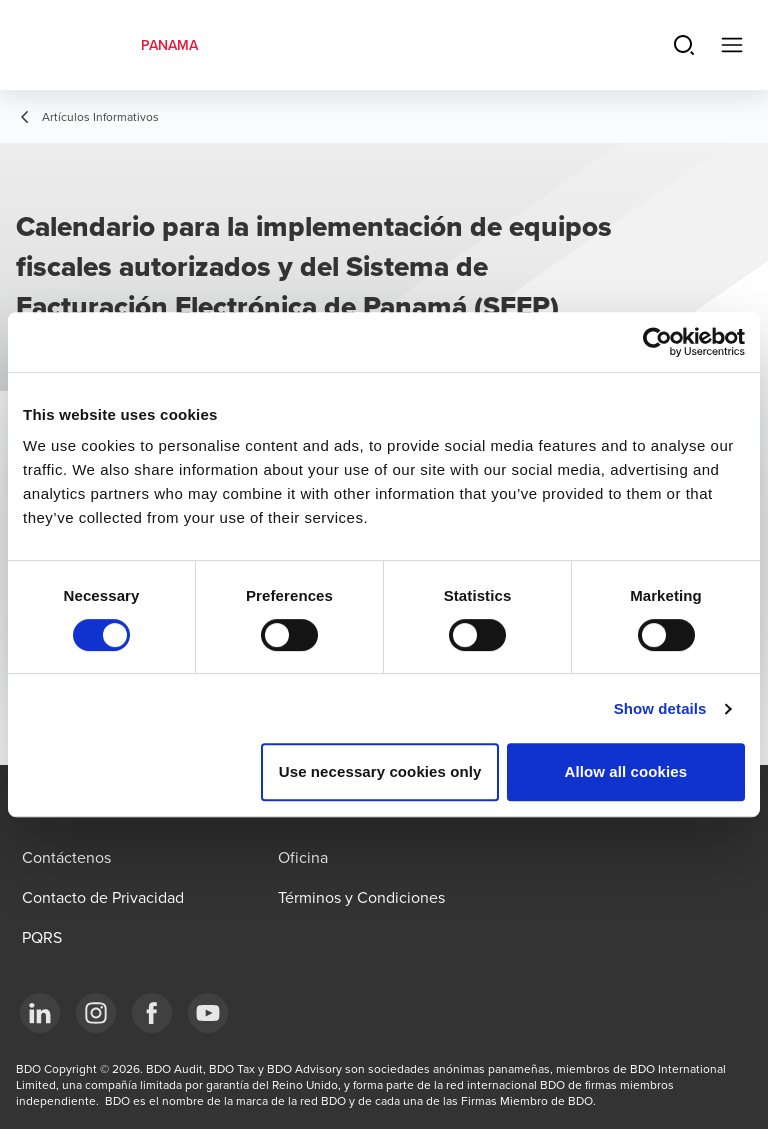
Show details (660, 708)
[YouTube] (208, 1013)
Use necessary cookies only (380, 771)
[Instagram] (96, 1013)
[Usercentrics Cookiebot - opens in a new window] (657, 342)
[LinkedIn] (40, 1013)
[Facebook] (152, 1013)
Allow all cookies (626, 771)
